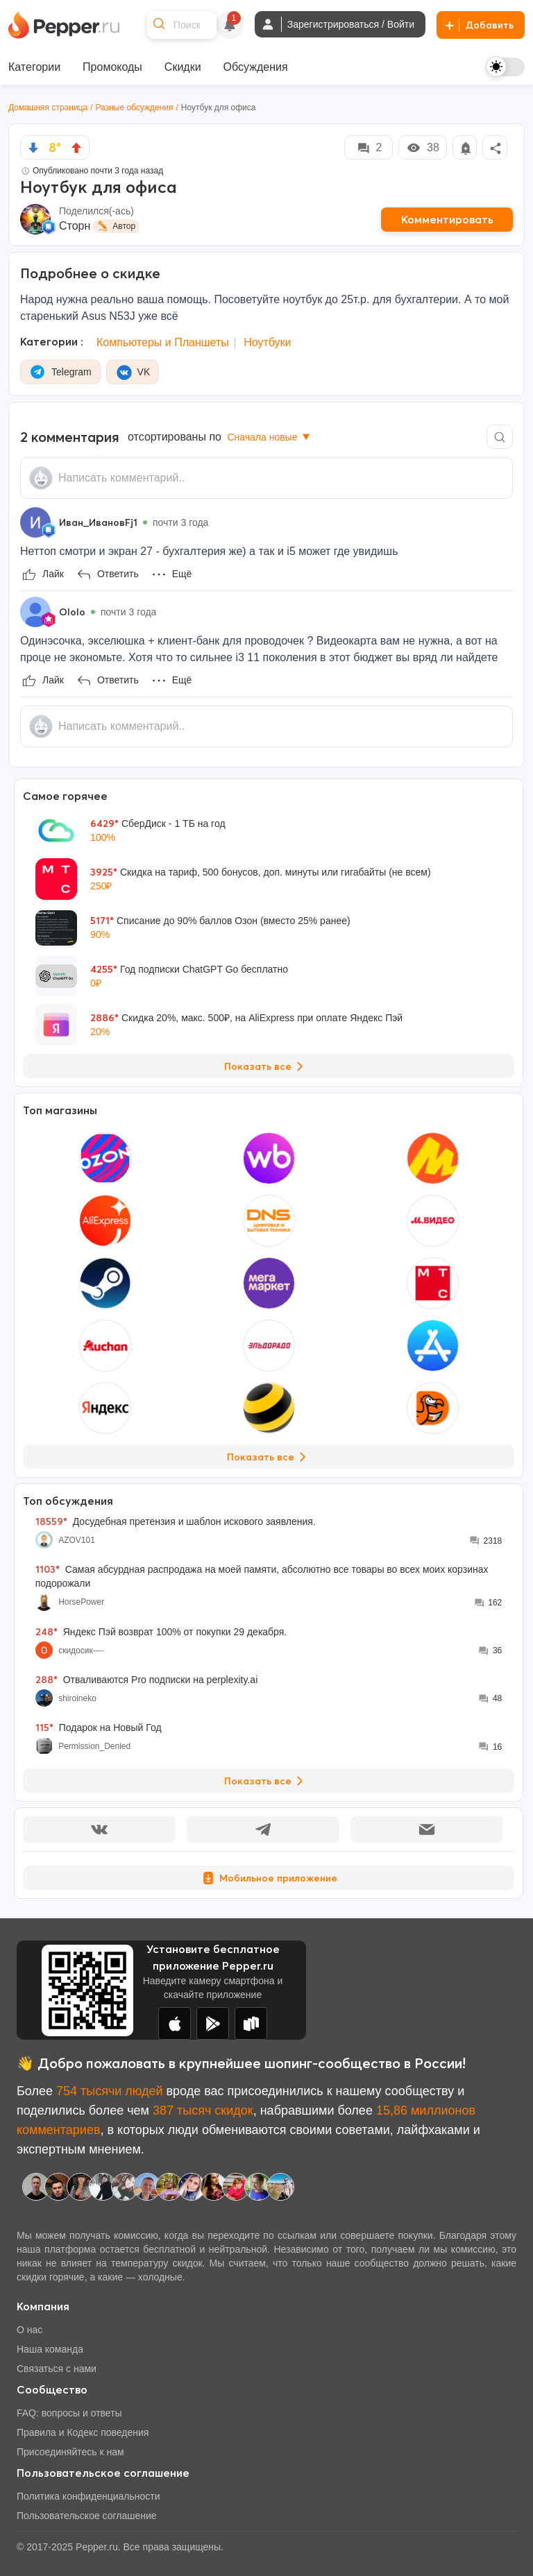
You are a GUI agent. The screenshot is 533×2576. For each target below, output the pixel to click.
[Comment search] (500, 437)
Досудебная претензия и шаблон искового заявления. (175, 1521)
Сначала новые (269, 437)
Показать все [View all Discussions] (266, 1781)
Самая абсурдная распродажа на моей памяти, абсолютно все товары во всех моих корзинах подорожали (262, 1576)
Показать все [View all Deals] (266, 1066)
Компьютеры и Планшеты (162, 342)
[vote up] (76, 148)
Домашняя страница (47, 107)
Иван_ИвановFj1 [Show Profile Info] (98, 522)
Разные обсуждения (135, 107)
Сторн (74, 226)
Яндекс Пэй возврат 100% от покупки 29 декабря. (161, 1632)
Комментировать (447, 219)
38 (422, 147)
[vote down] (33, 148)
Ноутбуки (267, 342)
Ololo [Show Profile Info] (72, 612)
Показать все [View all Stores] (269, 1457)
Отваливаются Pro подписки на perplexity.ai (146, 1679)
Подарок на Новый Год (98, 1727)
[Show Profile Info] (35, 522)
